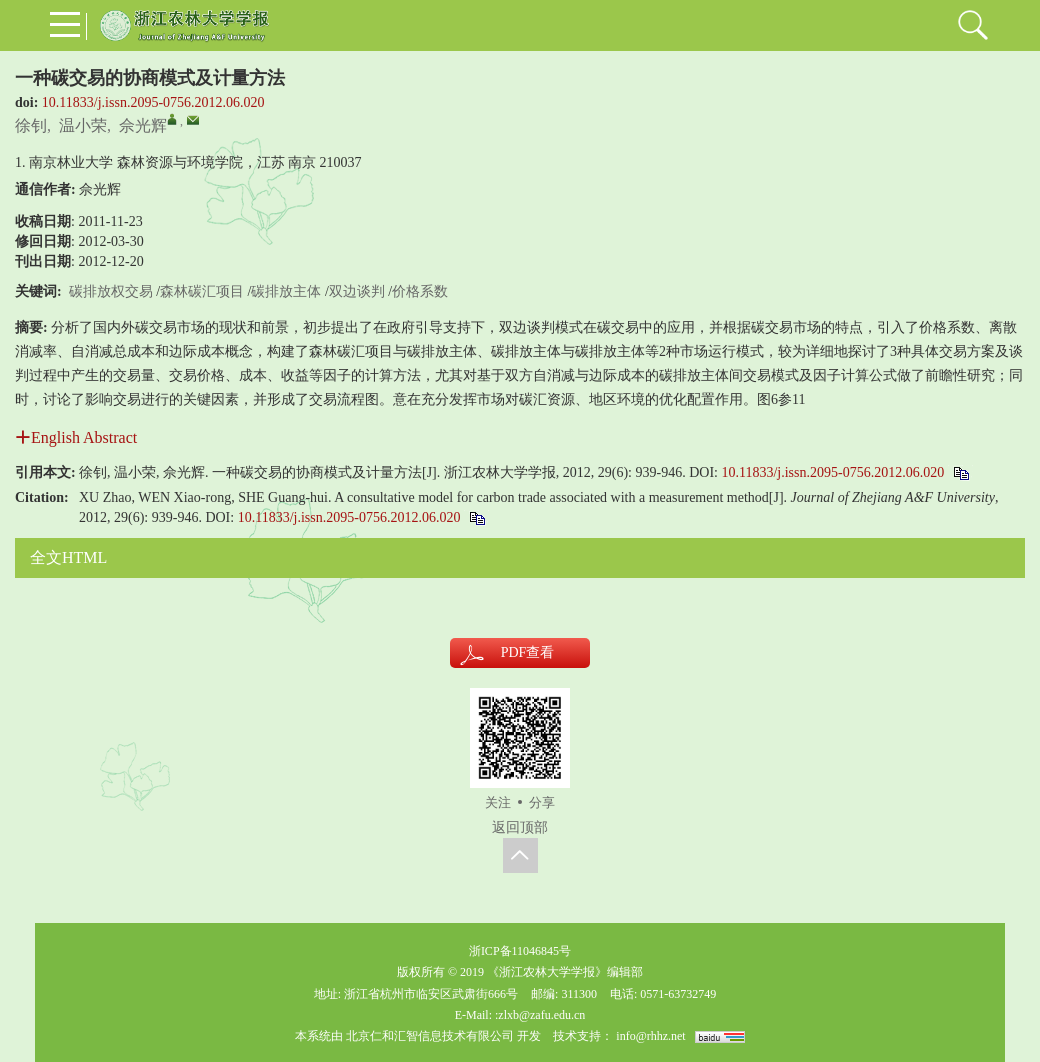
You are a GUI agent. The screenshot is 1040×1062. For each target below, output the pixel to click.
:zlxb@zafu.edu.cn (540, 1015)
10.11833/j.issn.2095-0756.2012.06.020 (153, 102)
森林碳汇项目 (202, 291)
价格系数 (420, 291)
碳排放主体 (286, 291)
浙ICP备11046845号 (520, 951)
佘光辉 (143, 125)
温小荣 (83, 125)
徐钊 (31, 125)
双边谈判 (357, 291)
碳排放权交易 (111, 291)
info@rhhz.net (650, 1036)
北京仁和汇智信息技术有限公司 (430, 1036)
